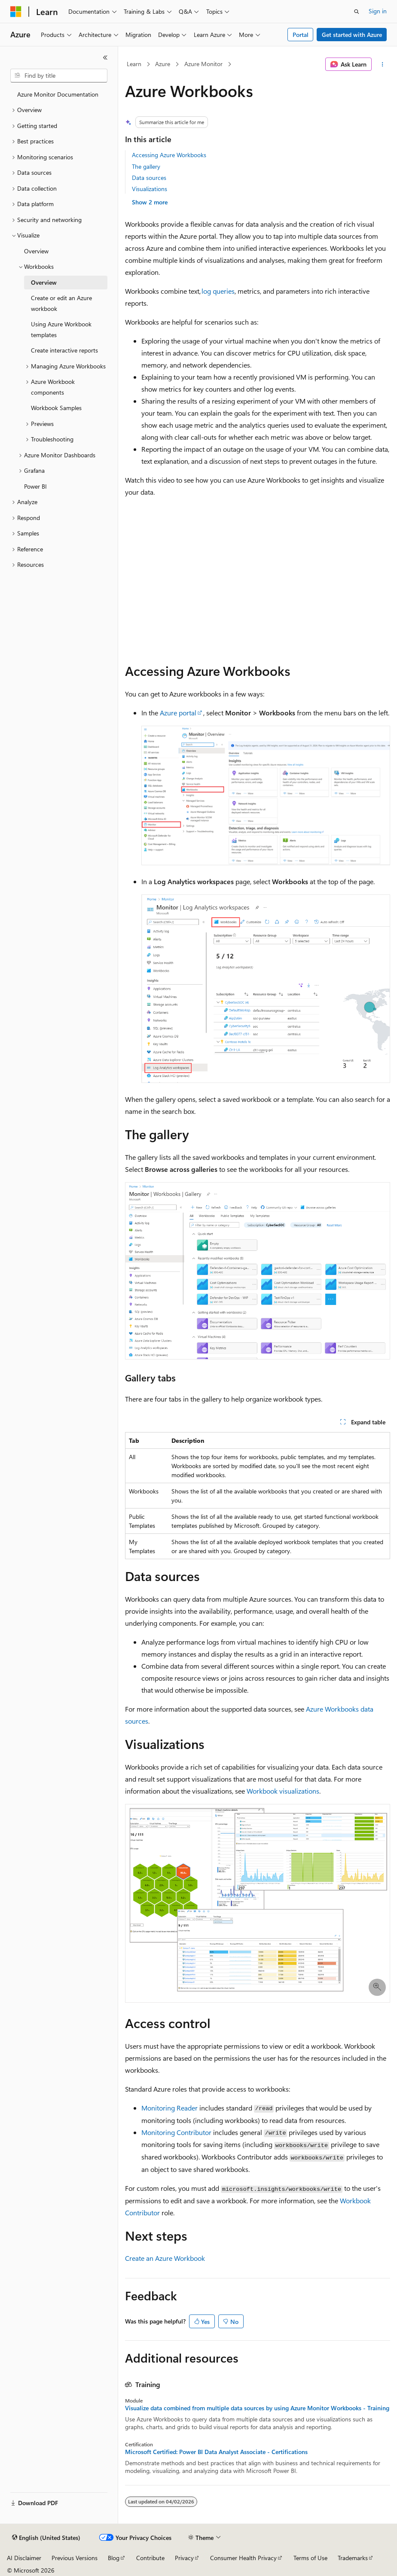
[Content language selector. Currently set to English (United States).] (46, 2538)
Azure (162, 64)
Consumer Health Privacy (243, 2558)
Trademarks (353, 2558)
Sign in (378, 11)
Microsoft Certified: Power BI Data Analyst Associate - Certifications (216, 2452)
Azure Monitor (203, 64)
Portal (300, 34)
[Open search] (356, 11)
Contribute (150, 2558)
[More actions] (382, 64)
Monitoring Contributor (176, 2132)
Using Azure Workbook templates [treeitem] (61, 329)
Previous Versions (75, 2558)
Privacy (184, 2558)
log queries (218, 290)
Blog (113, 2558)
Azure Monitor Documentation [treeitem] (57, 94)
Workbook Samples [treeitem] (56, 408)
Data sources (149, 177)
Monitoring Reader (169, 2107)
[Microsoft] (15, 11)
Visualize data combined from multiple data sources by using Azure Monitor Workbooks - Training (257, 2408)
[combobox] (58, 75)
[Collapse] (105, 57)
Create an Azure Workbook (165, 2258)
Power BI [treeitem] (35, 486)
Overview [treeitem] (36, 251)
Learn (134, 64)
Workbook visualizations (283, 1790)
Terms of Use (310, 2558)
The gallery (146, 166)
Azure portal (178, 712)
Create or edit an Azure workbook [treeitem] (61, 303)
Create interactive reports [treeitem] (64, 350)
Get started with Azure (352, 34)
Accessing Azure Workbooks (169, 155)
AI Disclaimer (24, 2558)
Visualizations (149, 189)
